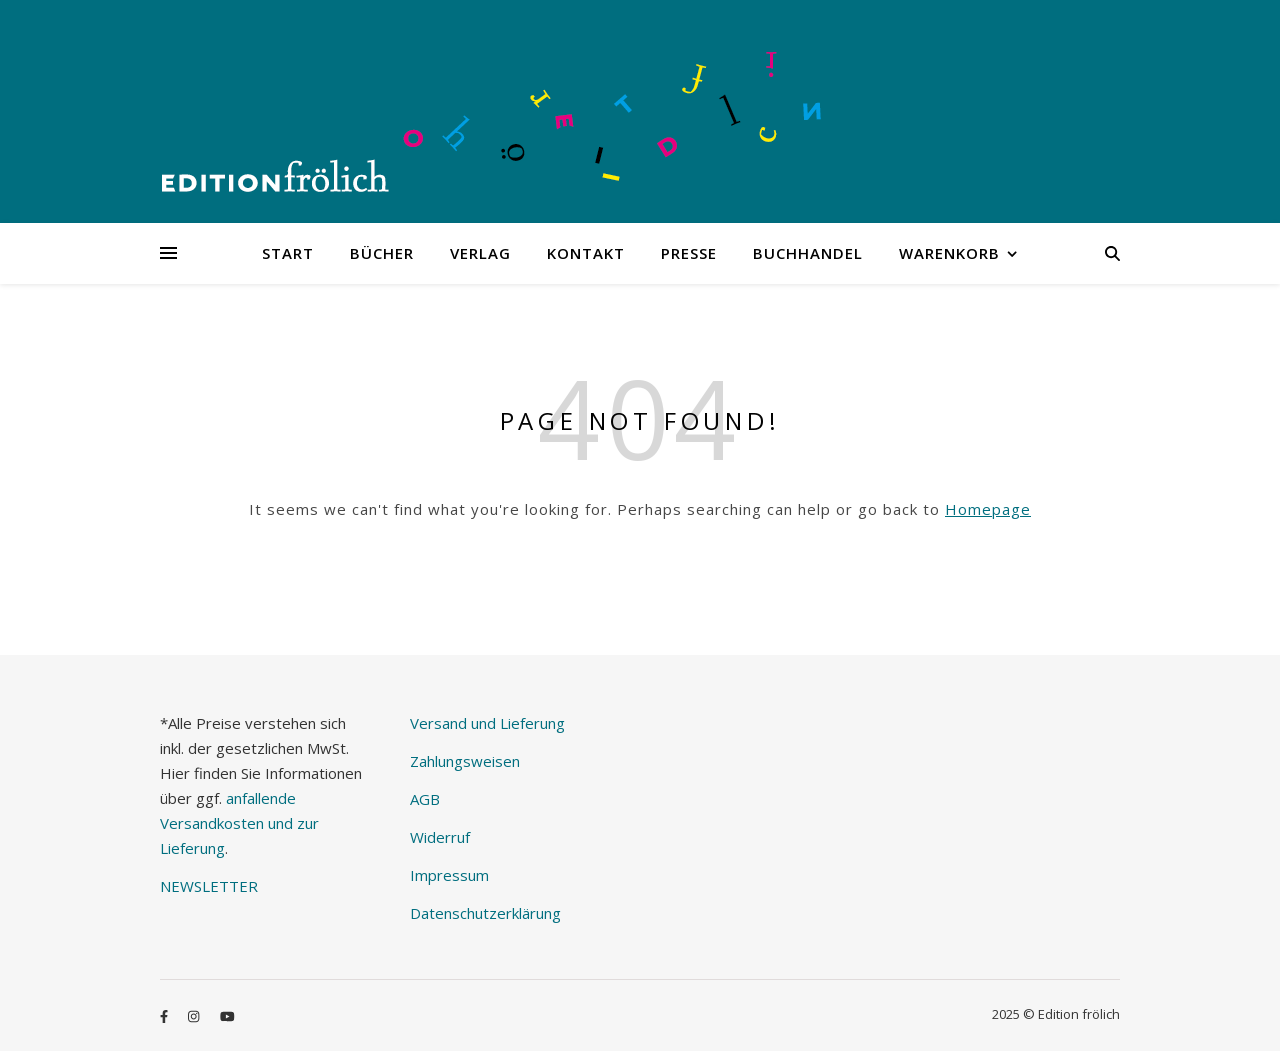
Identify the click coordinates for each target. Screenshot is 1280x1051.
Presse (689, 253)
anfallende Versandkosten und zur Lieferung (239, 823)
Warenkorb (949, 253)
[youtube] (227, 1016)
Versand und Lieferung (487, 723)
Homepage (988, 509)
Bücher (382, 253)
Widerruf (440, 837)
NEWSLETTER (209, 886)
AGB (425, 799)
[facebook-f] (165, 1016)
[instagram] (195, 1016)
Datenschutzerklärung (485, 913)
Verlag (480, 253)
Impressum (449, 875)
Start (288, 253)
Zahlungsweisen (465, 761)
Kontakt (586, 253)
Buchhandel (808, 253)
